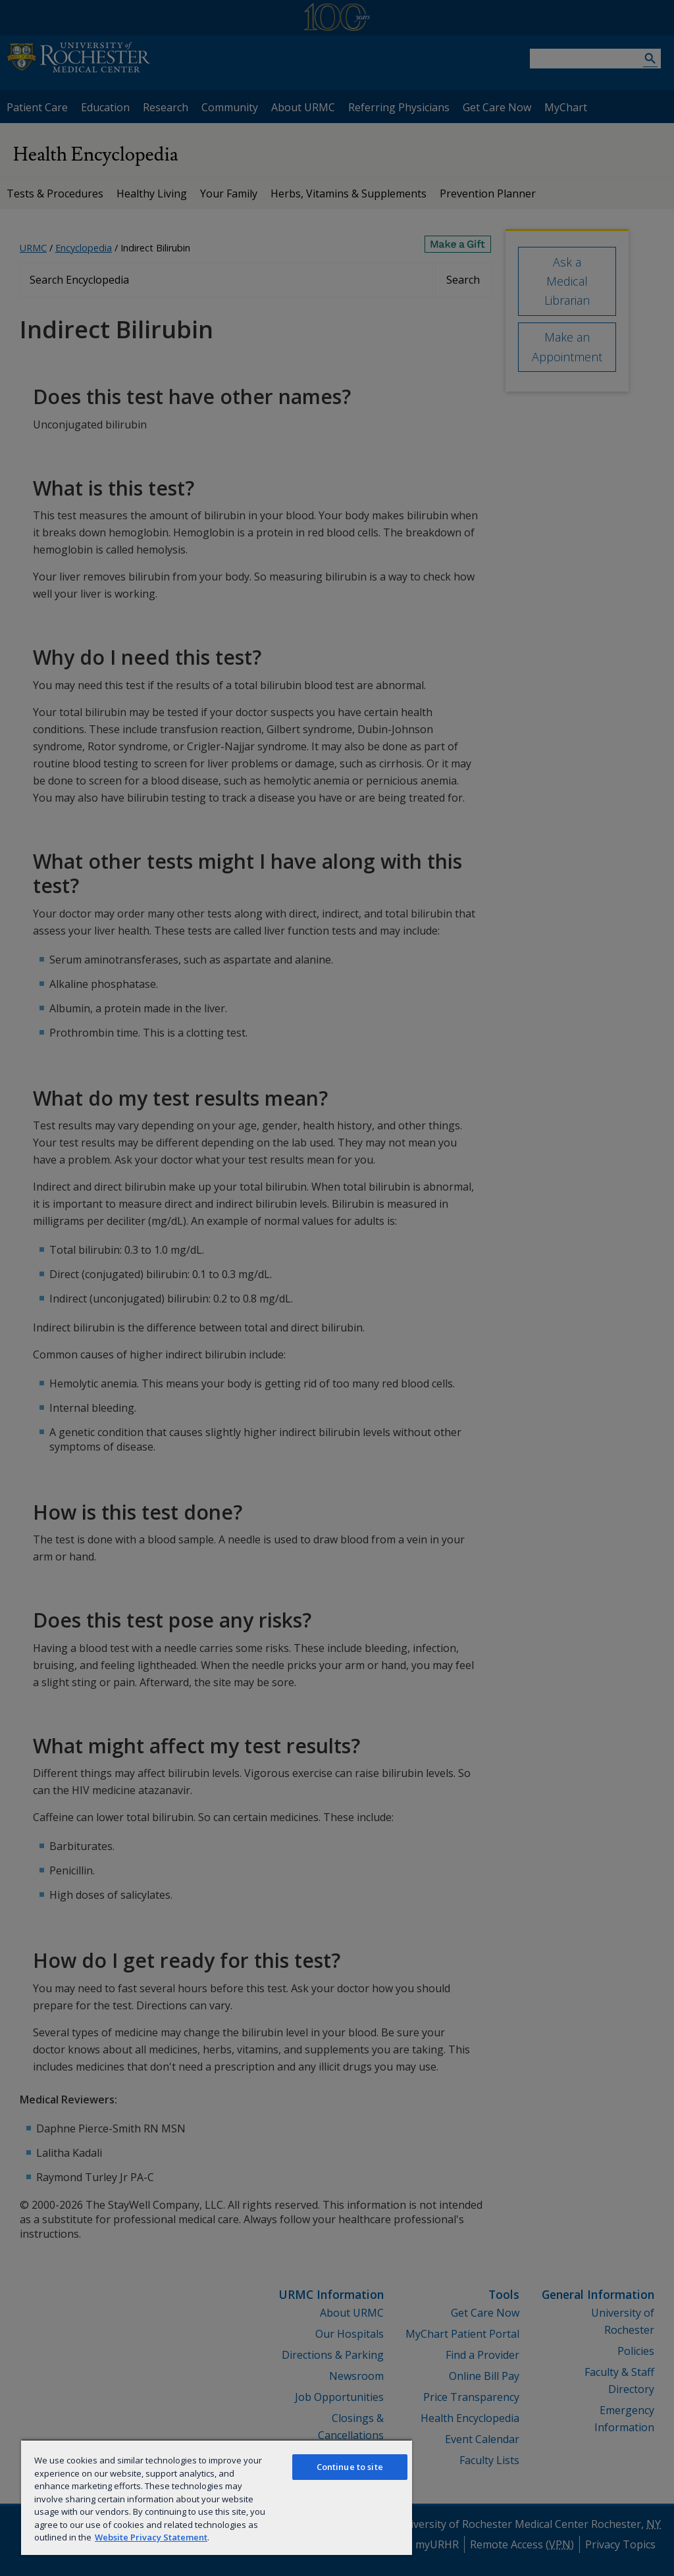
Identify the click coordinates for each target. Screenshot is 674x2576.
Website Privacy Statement (151, 2537)
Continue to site (350, 2467)
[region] (216, 2497)
